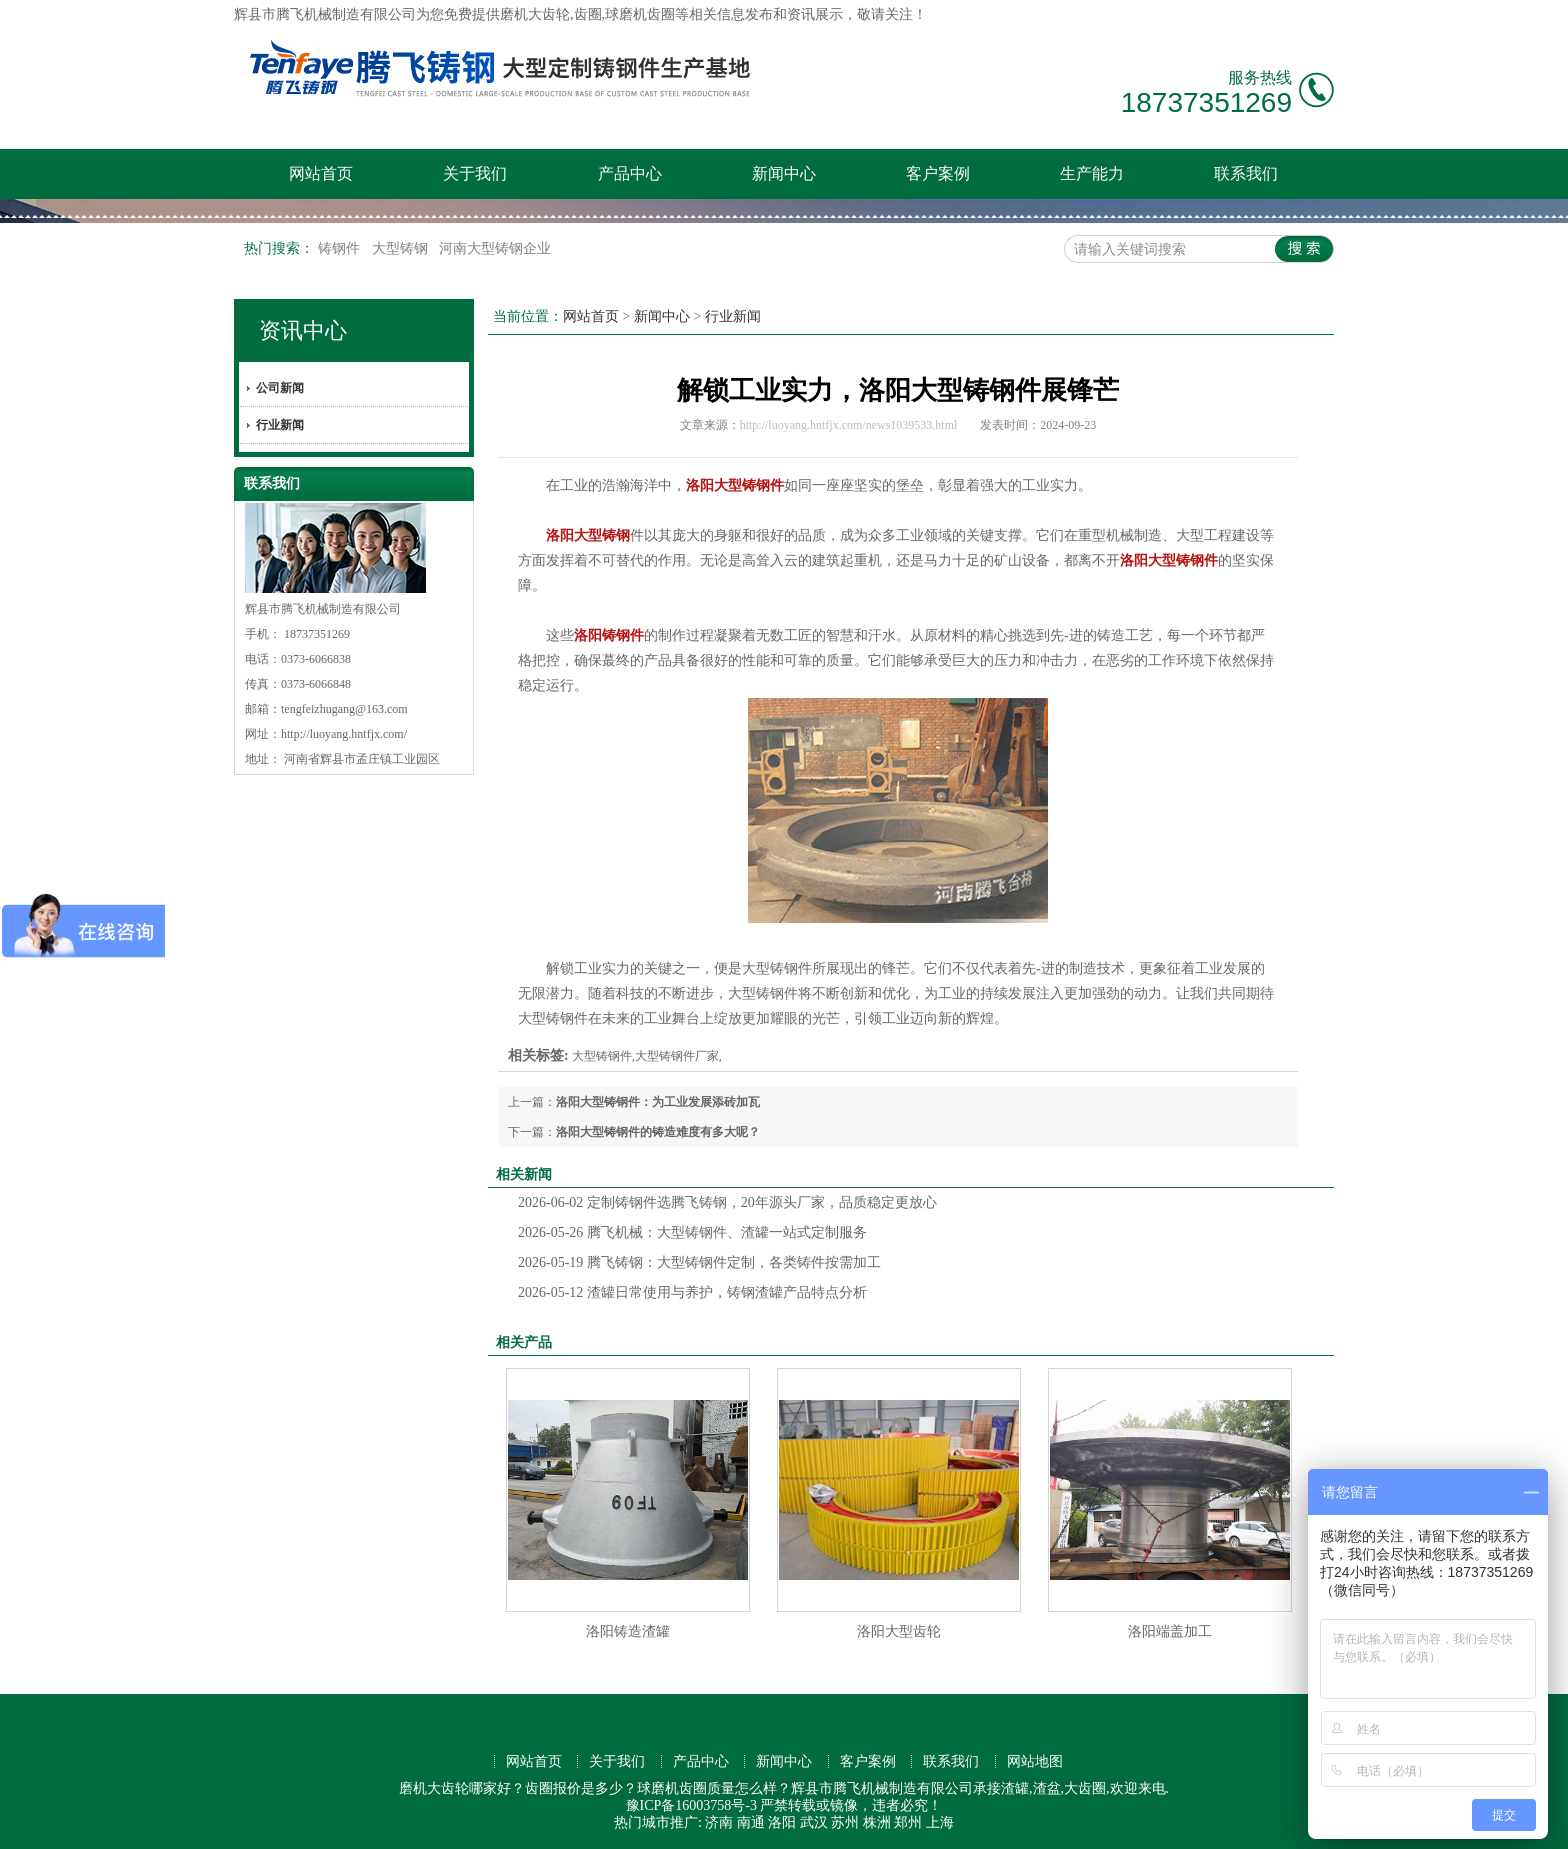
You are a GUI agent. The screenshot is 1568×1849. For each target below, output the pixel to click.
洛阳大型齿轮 (899, 1631)
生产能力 (1092, 173)
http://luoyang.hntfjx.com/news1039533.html (849, 425)
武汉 (814, 1822)
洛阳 (782, 1822)
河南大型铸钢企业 (495, 248)
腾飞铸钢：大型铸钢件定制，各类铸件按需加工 (699, 1262)
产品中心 (630, 173)
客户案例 (938, 173)
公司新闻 (280, 388)
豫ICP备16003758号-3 (691, 1805)
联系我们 (1246, 173)
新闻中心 (784, 173)
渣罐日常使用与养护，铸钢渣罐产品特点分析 (692, 1292)
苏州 (845, 1822)
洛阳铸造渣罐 (628, 1631)
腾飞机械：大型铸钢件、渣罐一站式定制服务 (692, 1232)
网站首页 (321, 173)
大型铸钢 (402, 248)
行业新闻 (280, 425)
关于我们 (475, 173)
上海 (940, 1822)
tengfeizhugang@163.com (344, 709)
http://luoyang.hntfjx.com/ (344, 734)
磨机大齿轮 (535, 14)
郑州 (908, 1822)
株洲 (877, 1822)
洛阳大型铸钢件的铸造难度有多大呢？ (658, 1132)
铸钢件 (341, 248)
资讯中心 (303, 330)
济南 (719, 1822)
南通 (751, 1822)
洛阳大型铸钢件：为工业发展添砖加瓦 (658, 1102)
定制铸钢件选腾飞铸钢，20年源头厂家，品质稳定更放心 (727, 1202)
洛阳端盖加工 (1170, 1631)
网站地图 (1035, 1761)
